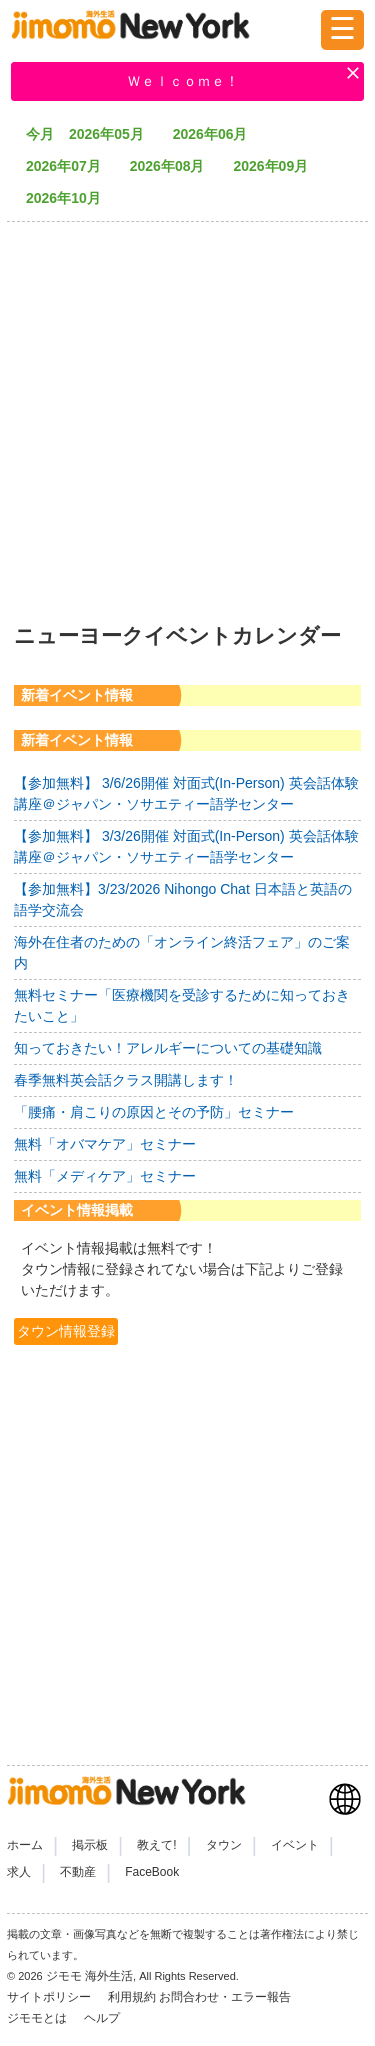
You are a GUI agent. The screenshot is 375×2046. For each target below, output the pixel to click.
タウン (224, 1845)
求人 (19, 1872)
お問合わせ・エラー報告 (226, 1997)
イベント (295, 1845)
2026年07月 (70, 166)
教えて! (156, 1845)
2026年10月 (70, 198)
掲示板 (90, 1845)
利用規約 (132, 1997)
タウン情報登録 (66, 1331)
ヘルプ (102, 2018)
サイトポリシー (50, 1997)
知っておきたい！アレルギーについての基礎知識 (168, 1048)
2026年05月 (113, 134)
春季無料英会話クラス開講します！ (126, 1080)
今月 (40, 134)
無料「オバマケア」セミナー (105, 1144)
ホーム (25, 1845)
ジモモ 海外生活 (89, 1976)
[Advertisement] (187, 416)
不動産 (78, 1872)
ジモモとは (38, 2018)
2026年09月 (277, 166)
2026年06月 (217, 134)
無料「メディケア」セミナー (105, 1176)
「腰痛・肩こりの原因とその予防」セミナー (154, 1112)
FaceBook (152, 1872)
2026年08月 (174, 166)
